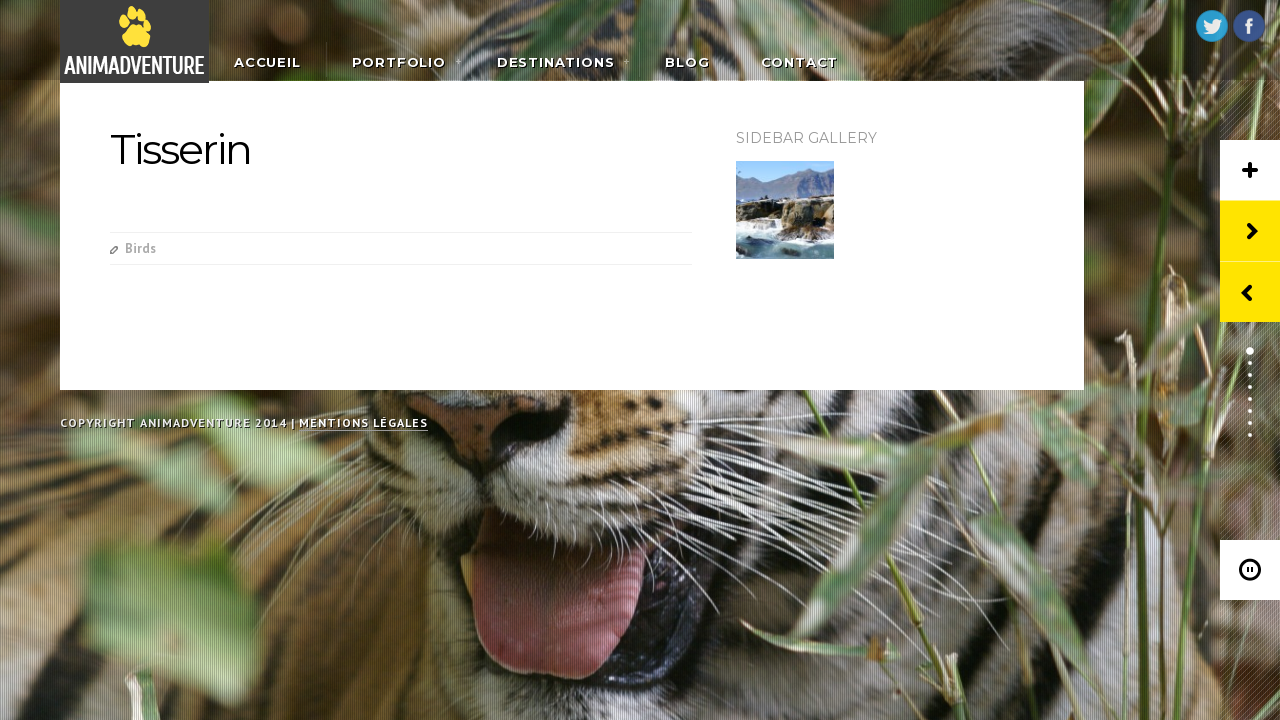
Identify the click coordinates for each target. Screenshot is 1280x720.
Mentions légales (363, 422)
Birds (140, 248)
